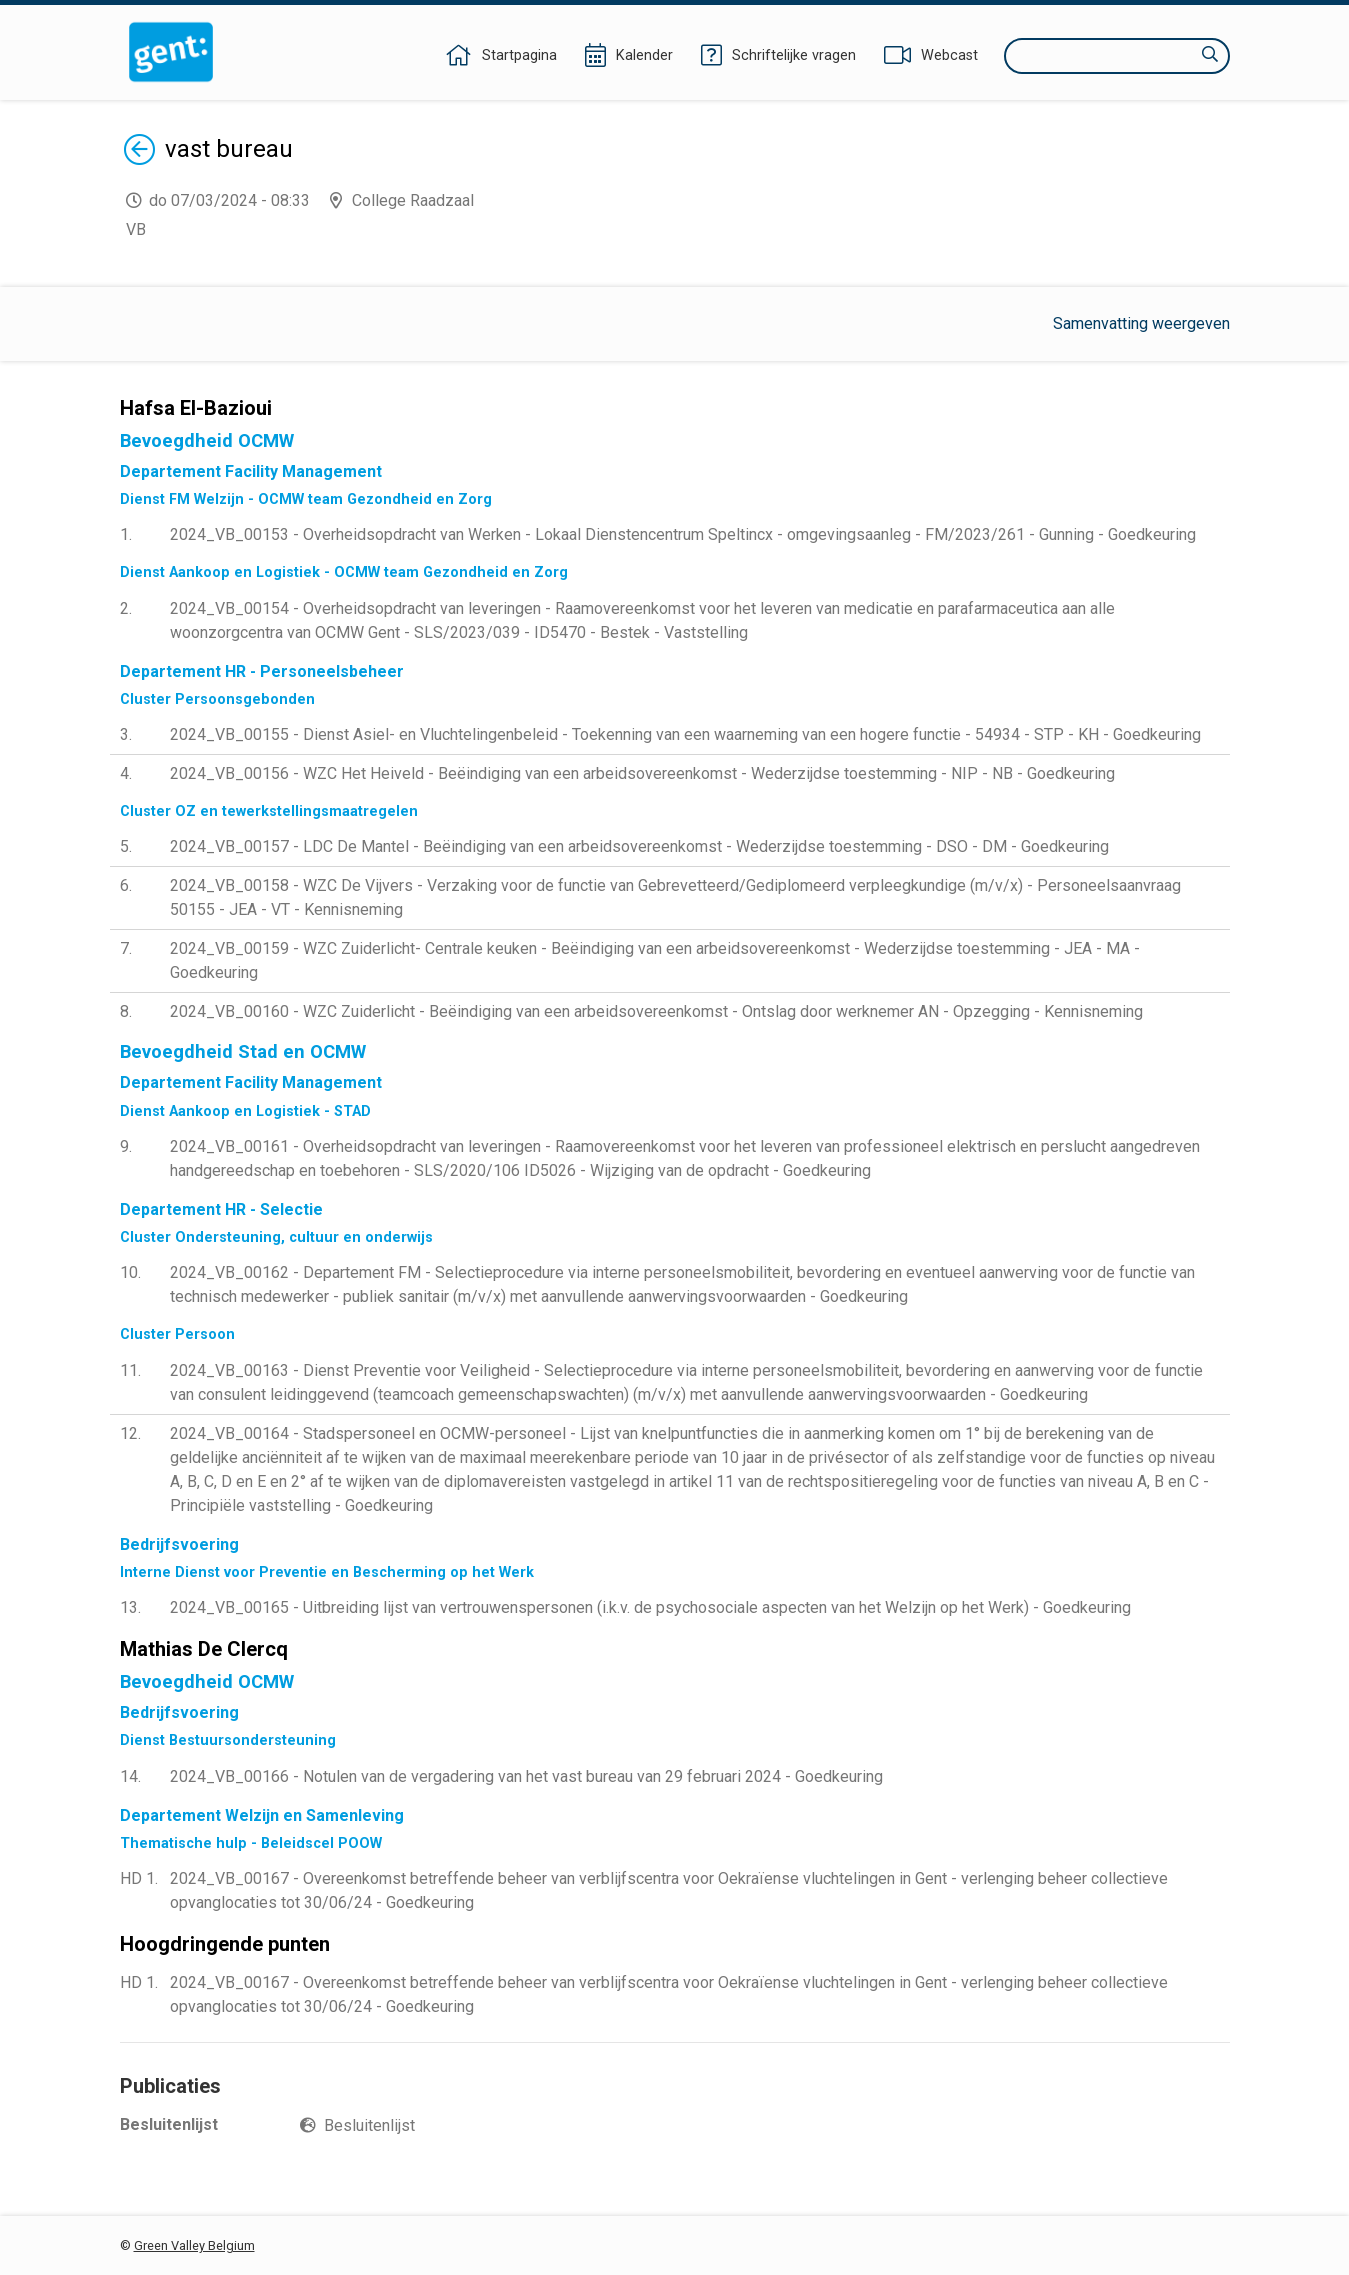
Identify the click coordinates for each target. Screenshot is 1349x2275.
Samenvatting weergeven (1141, 323)
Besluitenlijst (369, 2125)
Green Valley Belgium (194, 2245)
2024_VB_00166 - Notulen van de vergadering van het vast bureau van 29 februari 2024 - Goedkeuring (526, 1776)
